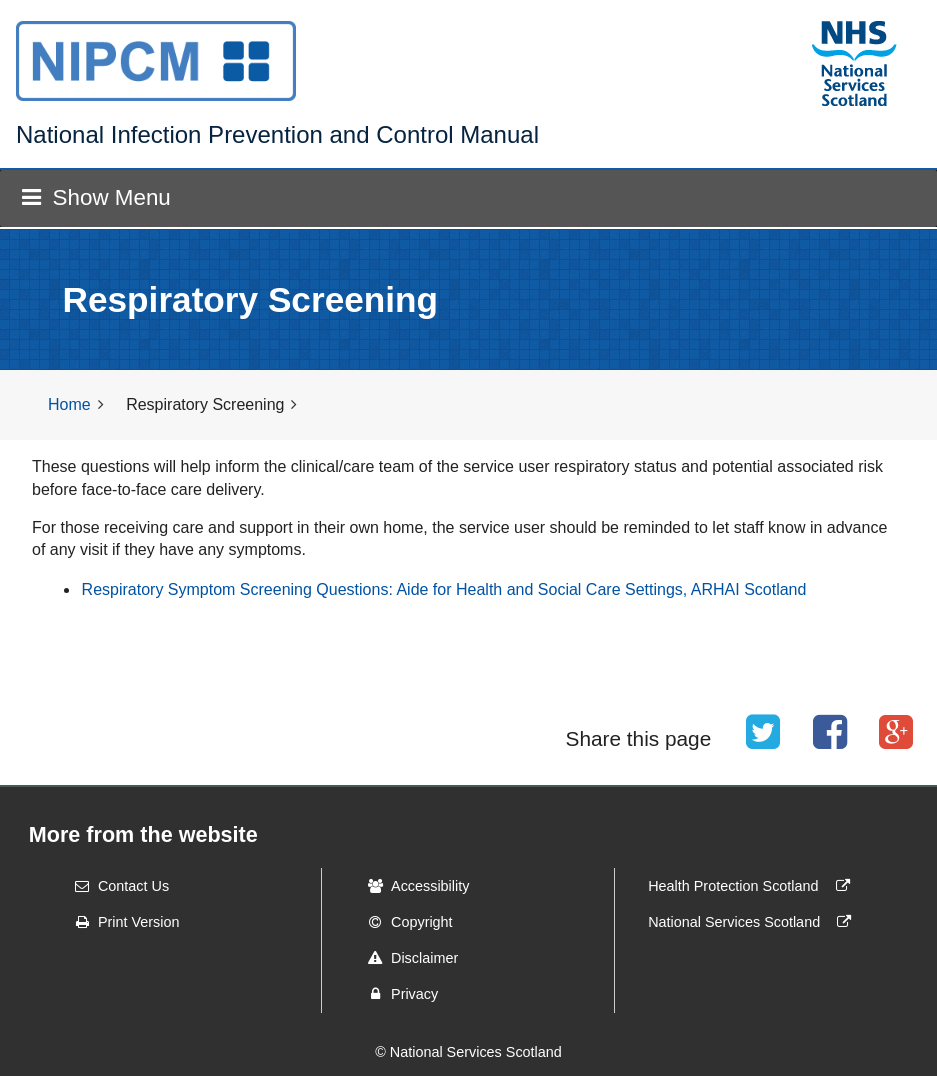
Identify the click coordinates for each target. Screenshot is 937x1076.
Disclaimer (406, 958)
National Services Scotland (754, 922)
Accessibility (412, 886)
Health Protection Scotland (753, 886)
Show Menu (96, 197)
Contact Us (115, 886)
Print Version (121, 922)
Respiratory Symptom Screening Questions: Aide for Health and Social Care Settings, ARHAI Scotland (444, 589)
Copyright (404, 922)
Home (69, 404)
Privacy (396, 994)
